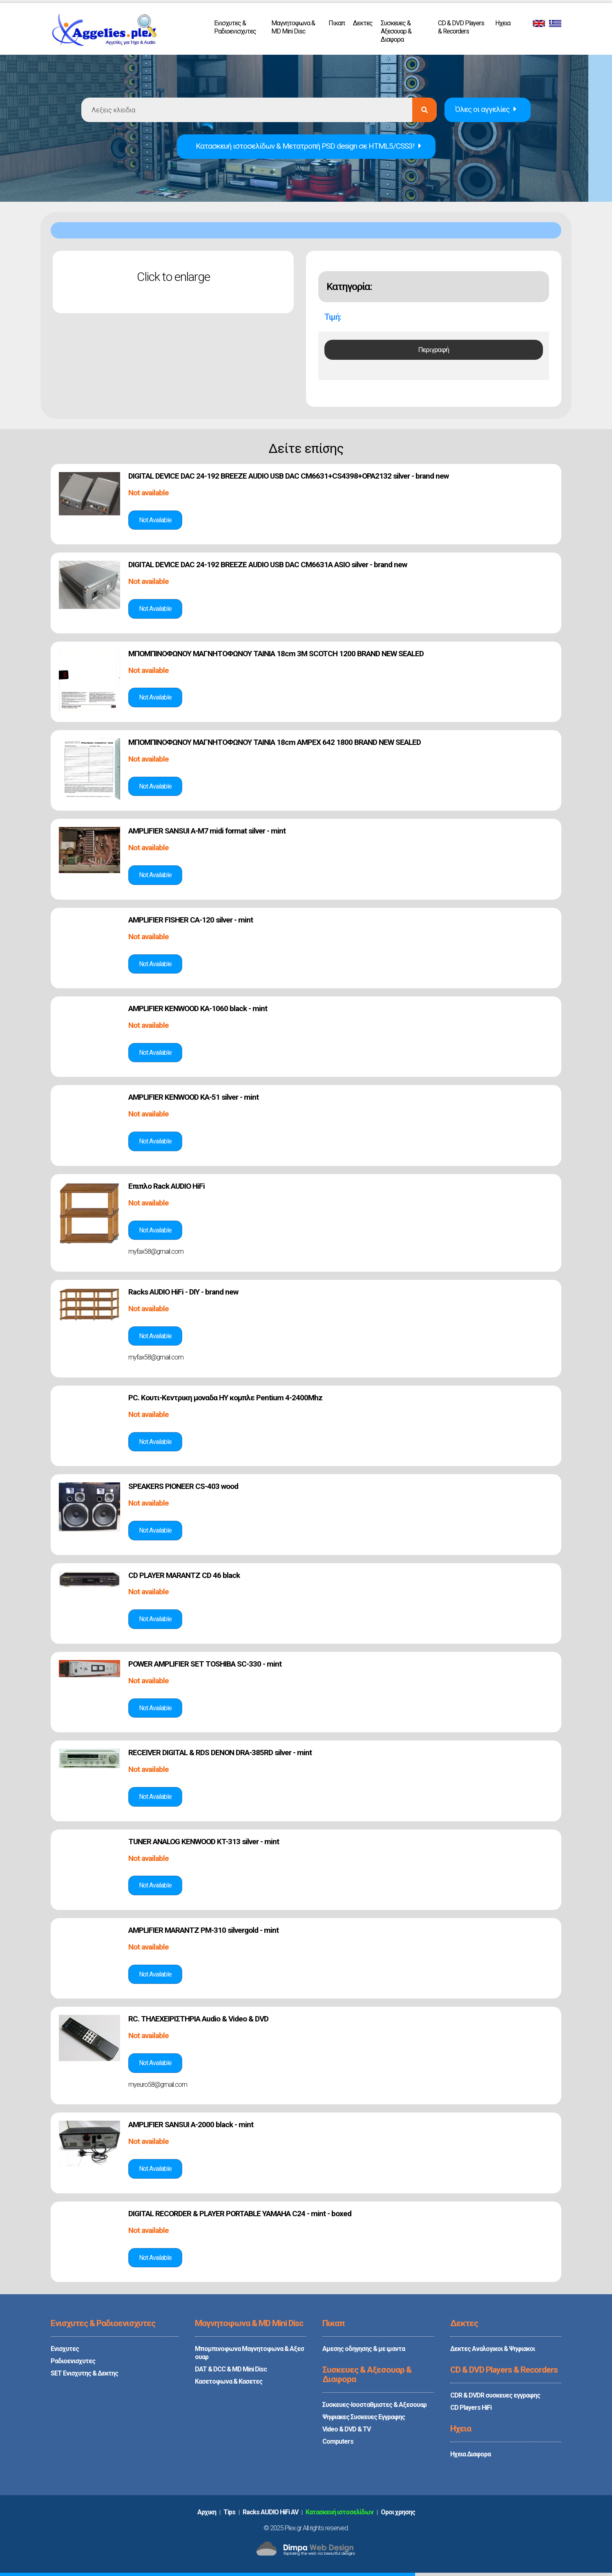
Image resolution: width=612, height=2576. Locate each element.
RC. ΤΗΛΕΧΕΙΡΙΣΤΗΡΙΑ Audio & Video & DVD (198, 2018)
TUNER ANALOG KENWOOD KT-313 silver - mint (203, 1841)
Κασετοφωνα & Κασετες (228, 2381)
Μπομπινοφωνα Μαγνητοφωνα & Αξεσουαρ (249, 2353)
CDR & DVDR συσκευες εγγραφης (495, 2395)
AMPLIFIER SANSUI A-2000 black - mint (190, 2124)
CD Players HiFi (470, 2407)
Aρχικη (206, 2512)
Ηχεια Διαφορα (470, 2454)
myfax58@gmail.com (155, 1251)
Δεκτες (363, 23)
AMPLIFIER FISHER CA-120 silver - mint (190, 920)
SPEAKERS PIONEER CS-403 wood (183, 1486)
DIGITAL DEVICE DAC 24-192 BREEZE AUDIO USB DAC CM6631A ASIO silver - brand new (267, 564)
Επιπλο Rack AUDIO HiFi (166, 1186)
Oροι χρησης (398, 2512)
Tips (229, 2512)
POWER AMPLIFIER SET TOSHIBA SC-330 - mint (204, 1664)
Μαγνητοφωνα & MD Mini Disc (293, 27)
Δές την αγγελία (155, 520)
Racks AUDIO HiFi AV (270, 2512)
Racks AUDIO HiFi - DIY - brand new (183, 1292)
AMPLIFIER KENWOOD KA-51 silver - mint (193, 1097)
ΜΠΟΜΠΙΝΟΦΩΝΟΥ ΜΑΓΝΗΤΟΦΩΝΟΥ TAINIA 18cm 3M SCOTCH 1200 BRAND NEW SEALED (276, 653)
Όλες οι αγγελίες (485, 109)
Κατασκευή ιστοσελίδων (339, 2512)
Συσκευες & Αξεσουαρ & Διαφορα (396, 31)
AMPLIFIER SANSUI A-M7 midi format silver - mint (207, 831)
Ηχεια (502, 23)
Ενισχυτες (65, 2349)
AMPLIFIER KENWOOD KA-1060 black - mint (197, 1008)
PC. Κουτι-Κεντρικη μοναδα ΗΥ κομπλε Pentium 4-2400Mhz (225, 1397)
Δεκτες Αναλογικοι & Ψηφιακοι (492, 2349)
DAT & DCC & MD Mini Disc (231, 2369)
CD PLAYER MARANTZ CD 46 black (184, 1575)
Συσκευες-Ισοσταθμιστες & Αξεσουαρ (374, 2405)
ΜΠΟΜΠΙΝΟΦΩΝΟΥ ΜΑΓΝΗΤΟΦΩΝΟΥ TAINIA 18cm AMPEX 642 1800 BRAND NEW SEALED (274, 742)
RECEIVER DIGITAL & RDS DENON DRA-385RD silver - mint (220, 1752)
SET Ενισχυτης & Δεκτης (84, 2373)
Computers (337, 2441)
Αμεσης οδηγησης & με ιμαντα (363, 2349)
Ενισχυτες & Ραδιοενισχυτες (235, 27)
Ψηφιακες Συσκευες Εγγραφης (363, 2417)
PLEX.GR (104, 31)
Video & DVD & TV (346, 2429)
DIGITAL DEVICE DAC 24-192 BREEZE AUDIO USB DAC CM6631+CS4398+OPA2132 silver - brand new (288, 476)
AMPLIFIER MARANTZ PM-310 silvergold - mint (203, 1930)
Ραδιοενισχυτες (73, 2361)
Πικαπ (336, 23)
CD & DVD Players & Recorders (461, 27)
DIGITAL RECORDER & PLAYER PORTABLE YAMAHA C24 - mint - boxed (239, 2213)
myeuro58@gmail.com (157, 2084)
